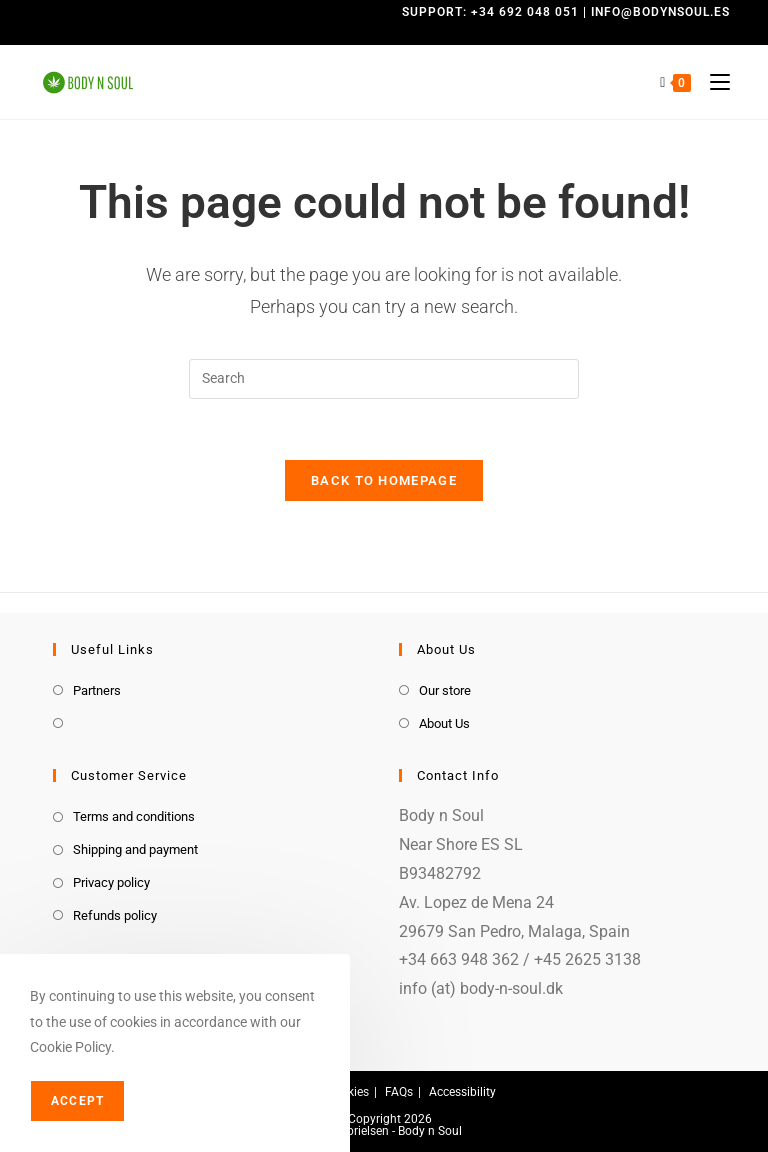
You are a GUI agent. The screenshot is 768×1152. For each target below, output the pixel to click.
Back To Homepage (384, 480)
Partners (97, 690)
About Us (444, 723)
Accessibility (462, 1092)
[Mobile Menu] (712, 82)
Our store (445, 690)
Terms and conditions (134, 816)
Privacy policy (111, 882)
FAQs (399, 1092)
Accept (77, 1101)
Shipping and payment (135, 849)
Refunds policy (115, 915)
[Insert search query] (384, 379)
